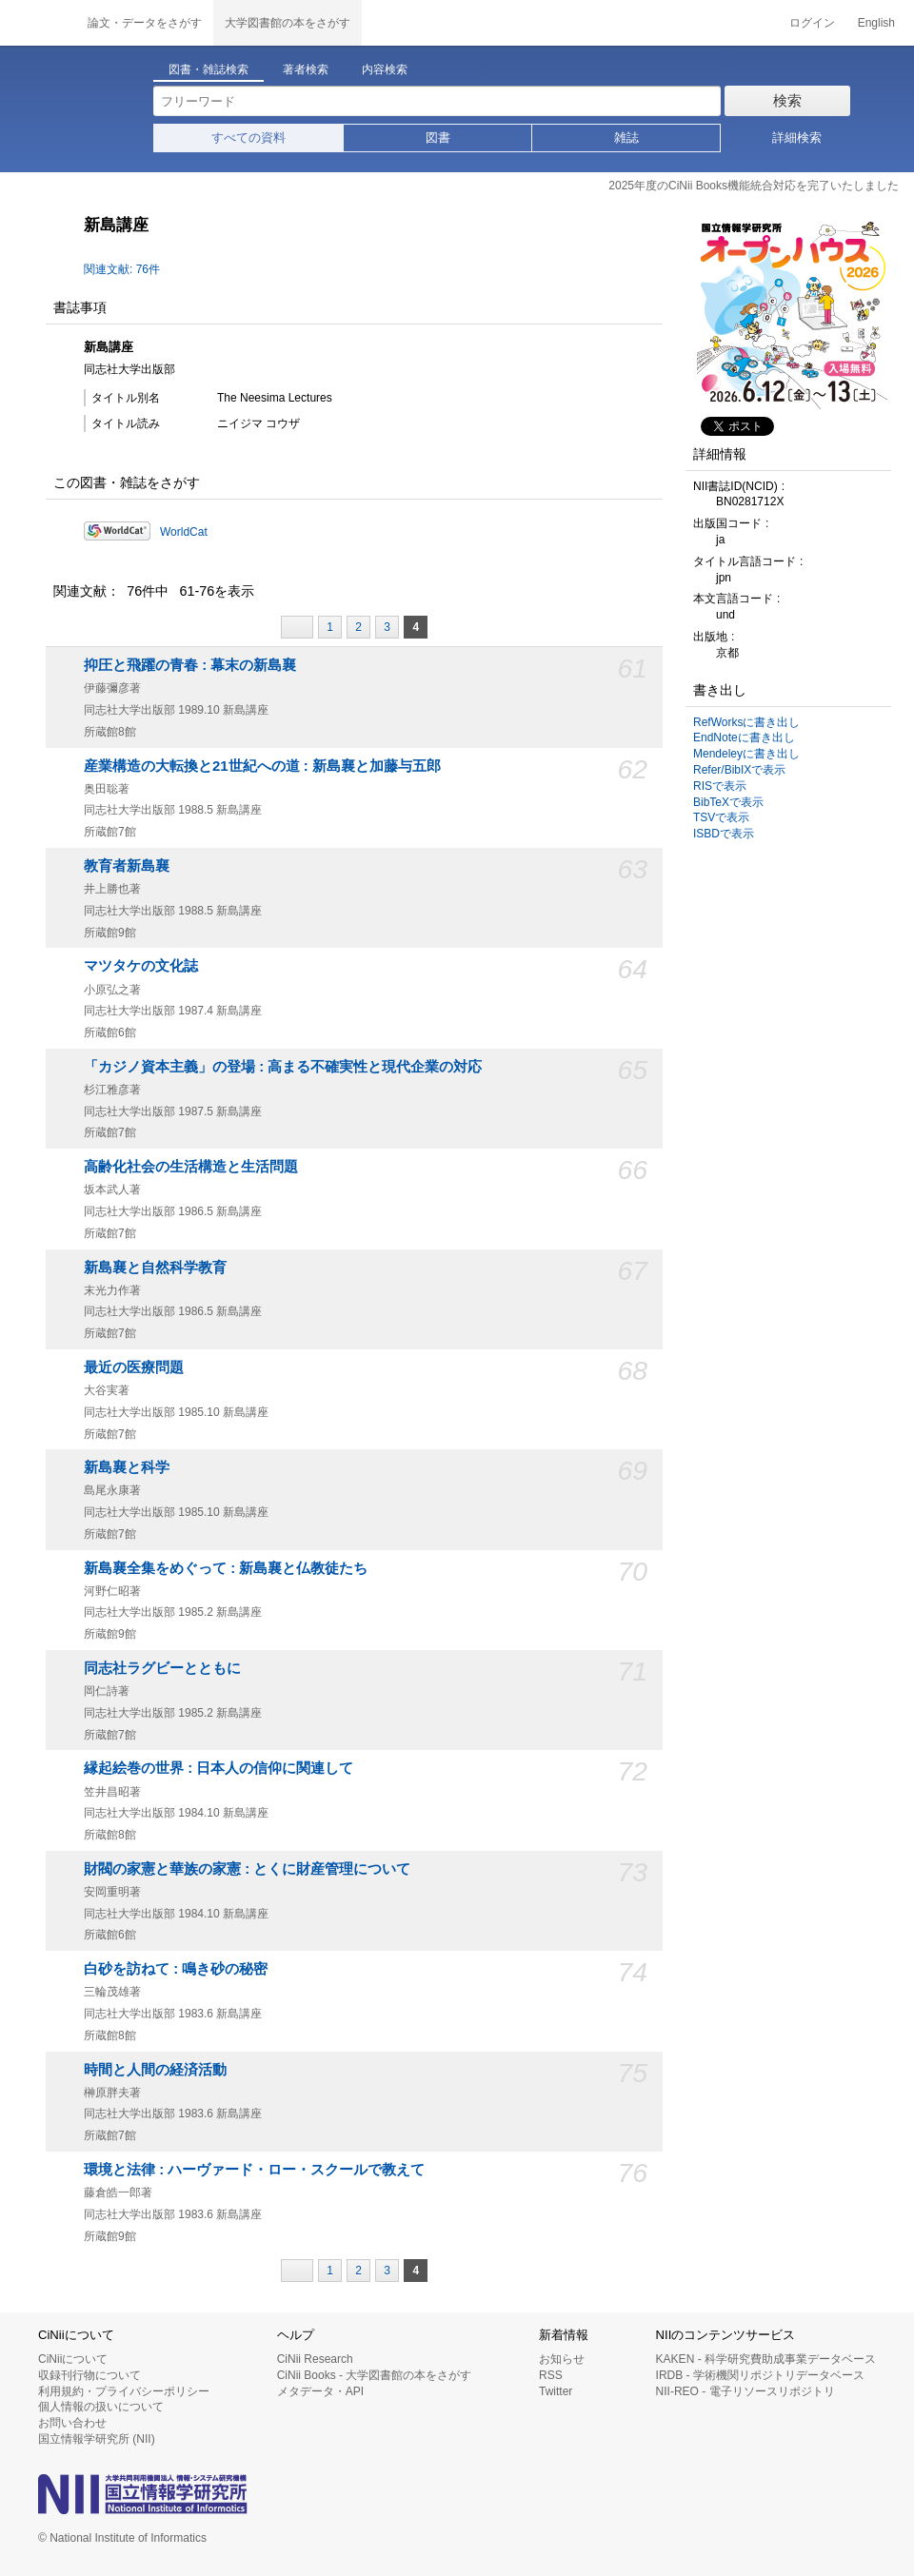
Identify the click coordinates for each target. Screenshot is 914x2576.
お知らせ (562, 2359)
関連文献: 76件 (122, 269)
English (876, 22)
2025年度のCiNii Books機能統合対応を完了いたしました (753, 185)
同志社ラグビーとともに (162, 1668)
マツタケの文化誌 (141, 965)
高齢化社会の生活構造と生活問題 (191, 1166)
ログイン (812, 22)
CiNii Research (315, 2359)
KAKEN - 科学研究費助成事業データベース (766, 2359)
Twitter (555, 2391)
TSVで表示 (721, 817)
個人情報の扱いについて (101, 2406)
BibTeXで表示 (728, 802)
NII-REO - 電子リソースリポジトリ (745, 2391)
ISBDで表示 (723, 833)
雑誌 (626, 137)
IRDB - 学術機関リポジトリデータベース (760, 2375)
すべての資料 (248, 137)
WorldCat (184, 532)
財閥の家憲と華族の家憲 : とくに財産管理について (247, 1869)
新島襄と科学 (126, 1467)
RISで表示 (719, 786)
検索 (787, 100)
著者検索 (305, 69)
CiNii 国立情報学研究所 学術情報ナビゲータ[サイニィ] (38, 23)
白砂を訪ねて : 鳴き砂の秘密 (176, 1968)
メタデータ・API (320, 2391)
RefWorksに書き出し (746, 722)
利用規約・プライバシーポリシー (123, 2391)
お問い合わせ (72, 2422)
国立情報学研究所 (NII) (96, 2439)
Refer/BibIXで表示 (739, 770)
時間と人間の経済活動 (155, 2069)
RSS (551, 2375)
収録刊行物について (89, 2375)
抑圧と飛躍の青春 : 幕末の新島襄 (190, 665)
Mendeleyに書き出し (746, 753)
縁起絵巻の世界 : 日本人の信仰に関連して (218, 1768)
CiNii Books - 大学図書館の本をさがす (374, 2375)
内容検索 (384, 69)
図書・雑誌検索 (208, 69)
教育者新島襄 (126, 866)
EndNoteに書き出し (744, 737)
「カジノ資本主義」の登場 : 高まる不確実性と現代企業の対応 (283, 1066)
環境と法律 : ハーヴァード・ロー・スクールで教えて (254, 2169)
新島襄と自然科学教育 (155, 1267)
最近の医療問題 (134, 1367)
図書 (438, 137)
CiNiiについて (73, 2359)
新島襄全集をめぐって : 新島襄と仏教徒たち (226, 1568)
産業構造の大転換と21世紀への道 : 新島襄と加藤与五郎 (262, 766)
